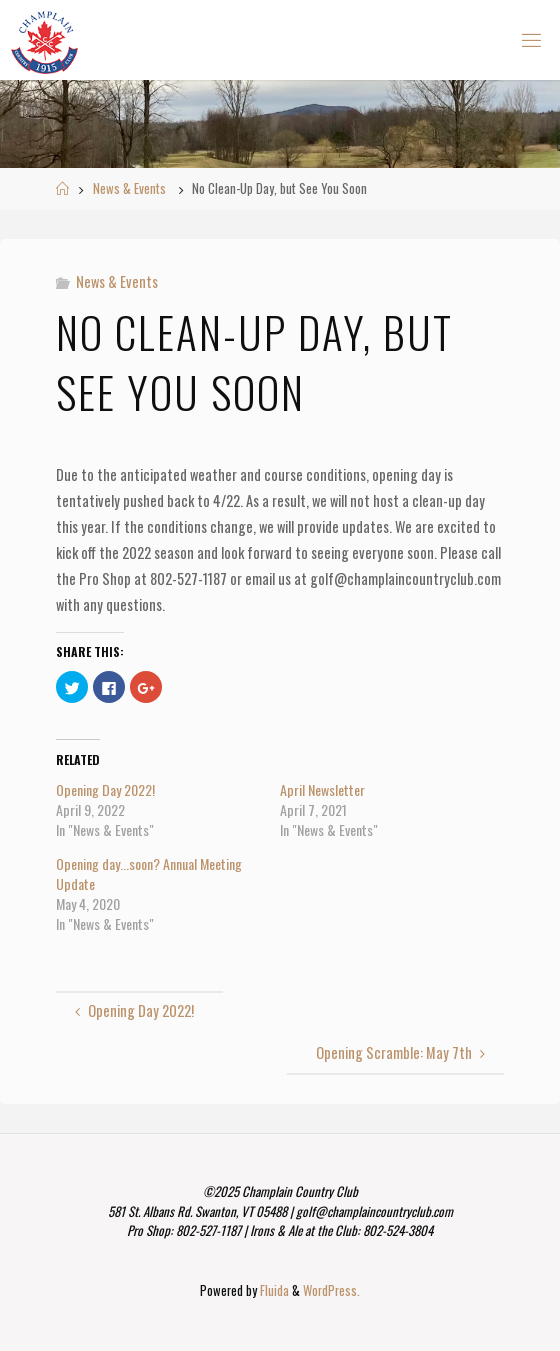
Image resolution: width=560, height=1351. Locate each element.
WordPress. (331, 1290)
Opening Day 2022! (105, 789)
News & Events (129, 188)
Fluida (273, 1290)
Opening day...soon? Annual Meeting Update (149, 873)
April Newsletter (322, 789)
